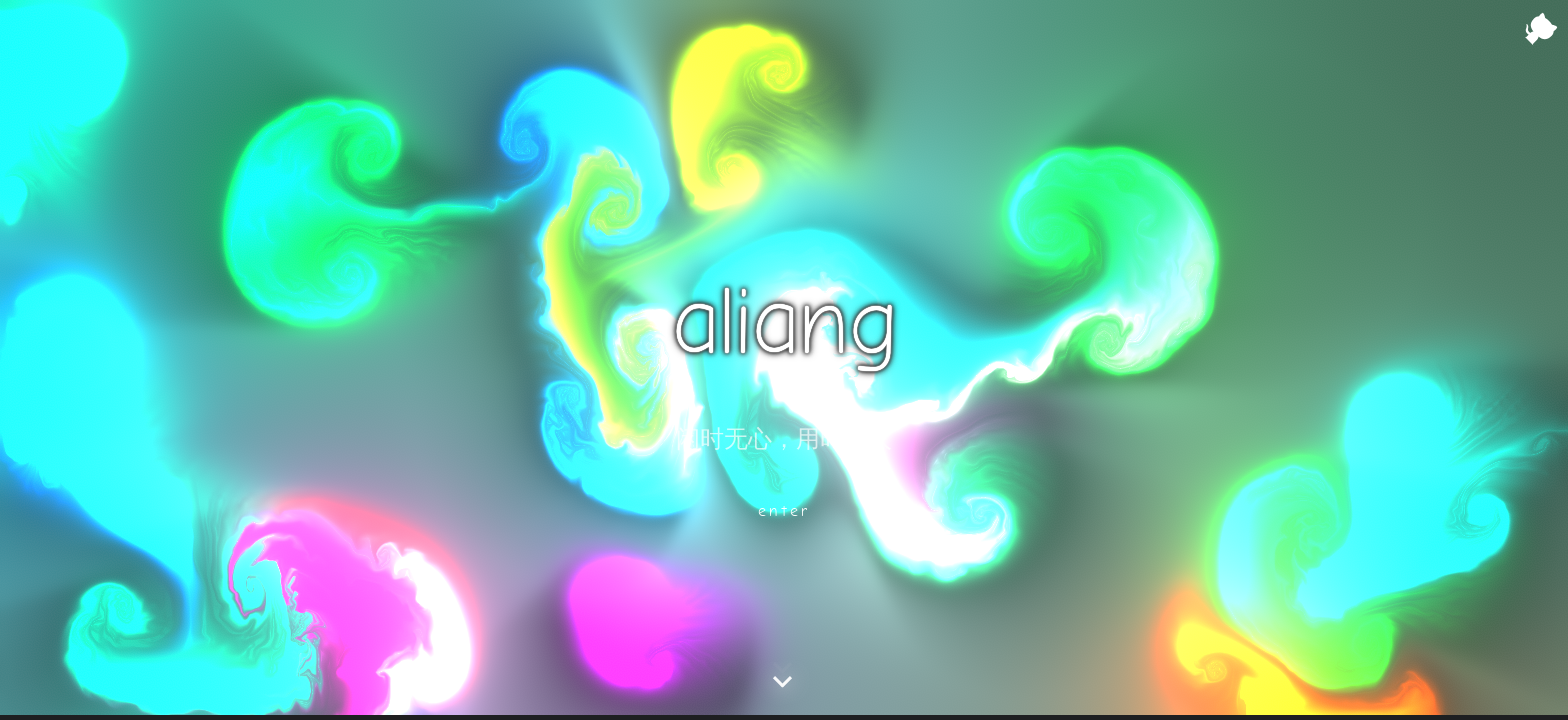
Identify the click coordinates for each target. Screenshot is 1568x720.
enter (784, 511)
